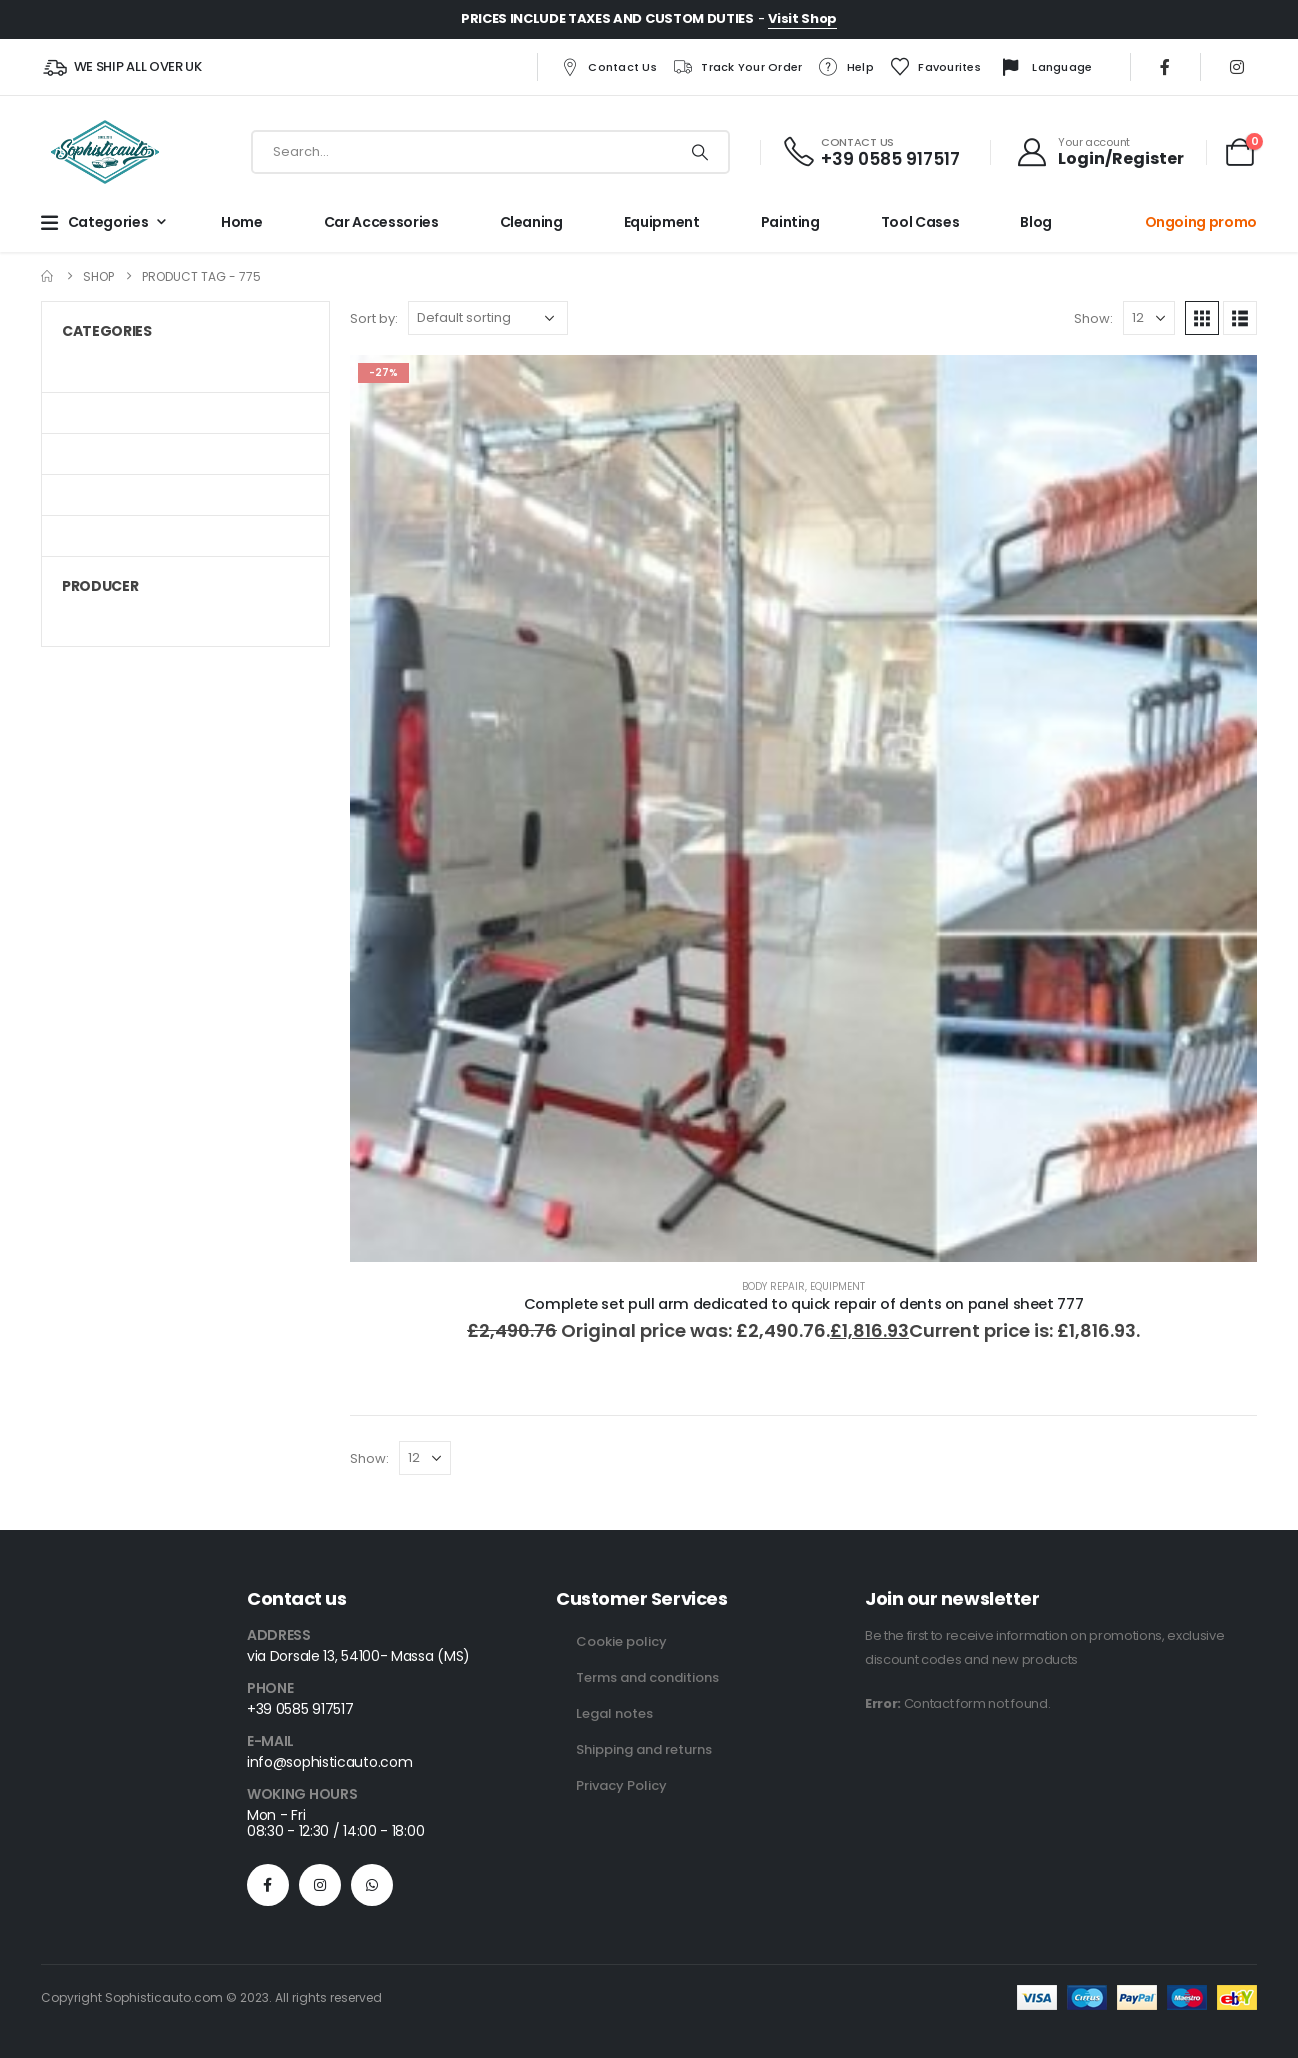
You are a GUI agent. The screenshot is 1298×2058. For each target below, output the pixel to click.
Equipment (662, 222)
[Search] (700, 152)
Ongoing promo (1201, 222)
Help (846, 67)
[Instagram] (1237, 67)
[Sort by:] (488, 318)
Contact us (608, 67)
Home (242, 222)
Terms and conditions (647, 1677)
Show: (1093, 318)
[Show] (1149, 318)
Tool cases (920, 222)
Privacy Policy (621, 1785)
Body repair (773, 1286)
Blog (1036, 222)
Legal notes (614, 1713)
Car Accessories (381, 222)
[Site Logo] (105, 152)
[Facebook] (1165, 67)
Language (1044, 68)
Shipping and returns (644, 1749)
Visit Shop (802, 18)
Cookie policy (621, 1641)
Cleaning (531, 222)
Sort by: (374, 318)
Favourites (935, 67)
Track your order (737, 67)
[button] (1202, 318)
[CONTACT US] (870, 152)
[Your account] (1100, 152)
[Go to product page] (803, 808)
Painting (790, 222)
